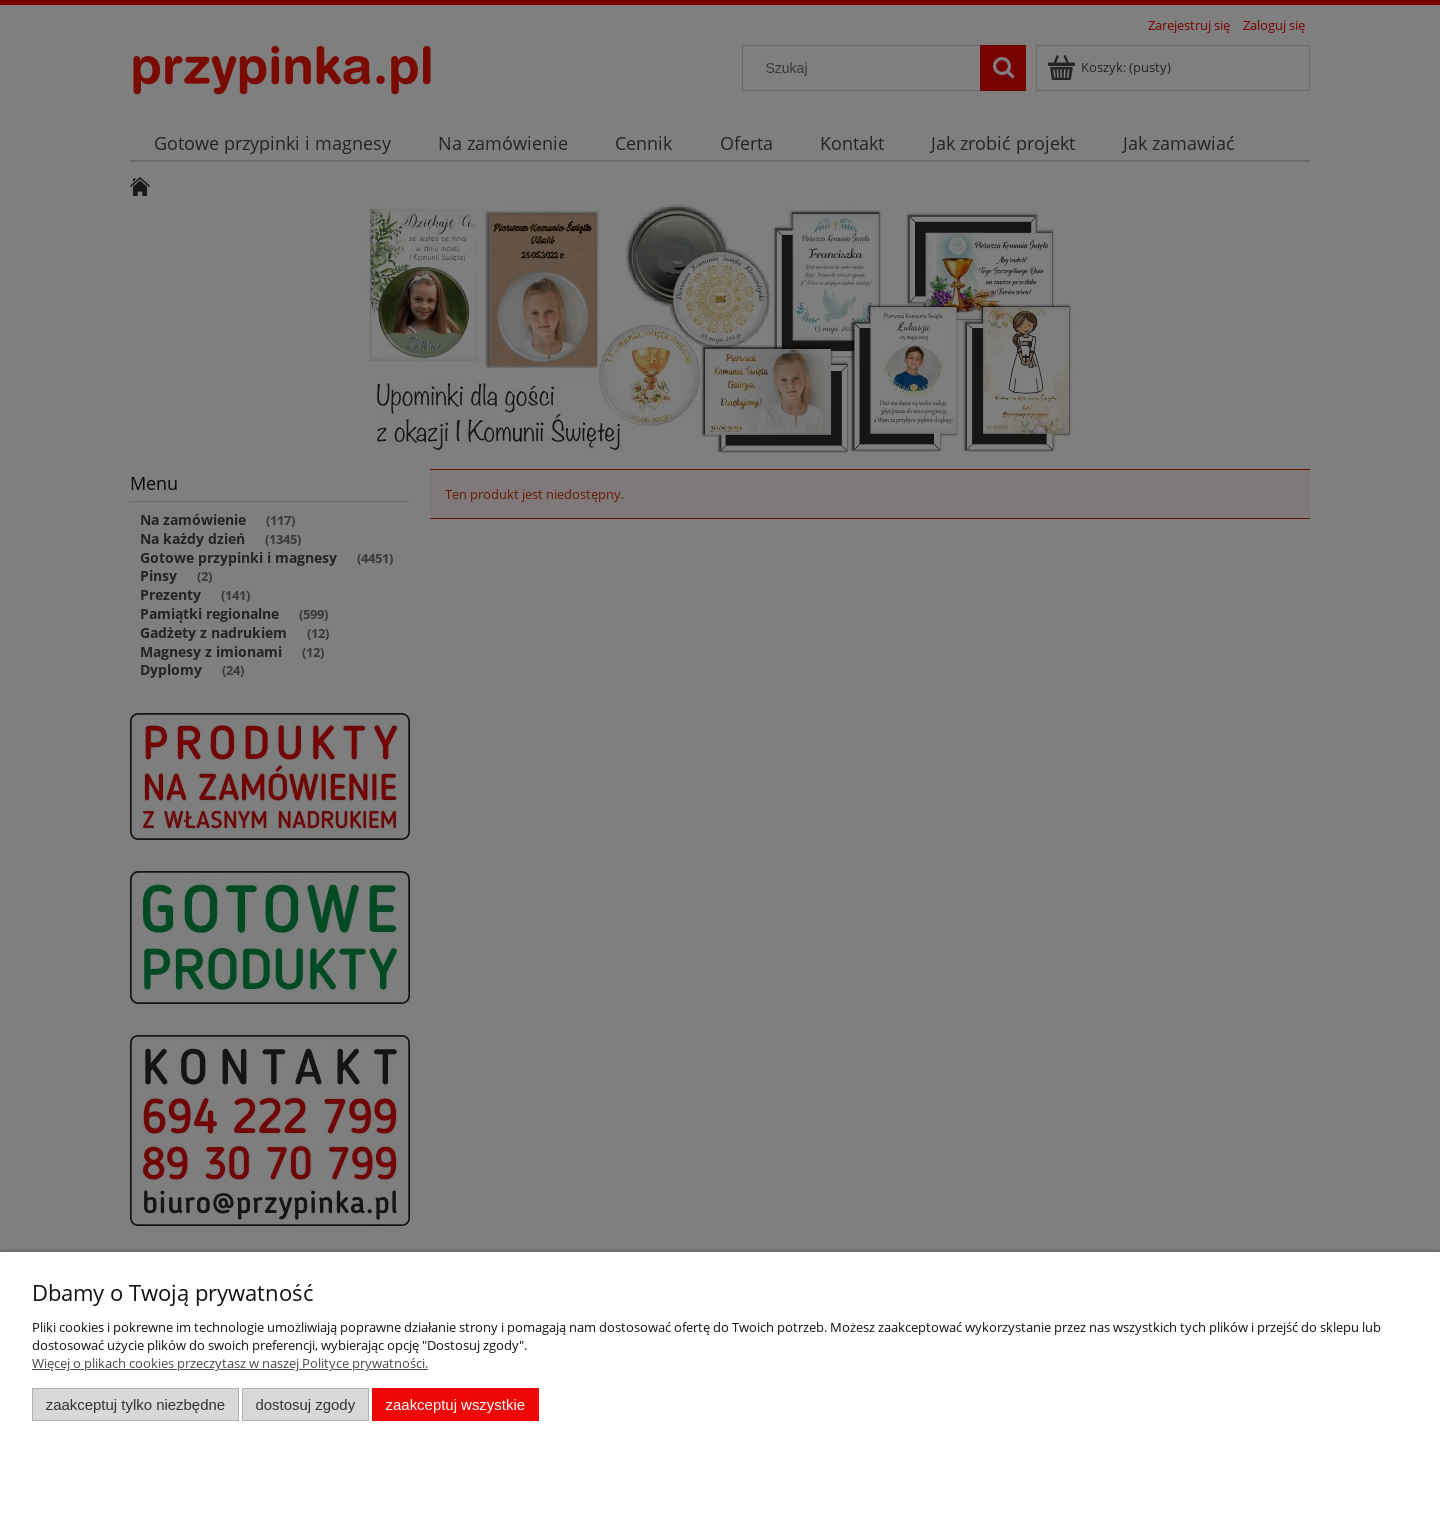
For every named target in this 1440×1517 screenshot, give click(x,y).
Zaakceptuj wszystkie (455, 1404)
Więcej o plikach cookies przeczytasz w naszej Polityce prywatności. (230, 1363)
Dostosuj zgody (305, 1404)
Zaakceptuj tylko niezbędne (135, 1404)
